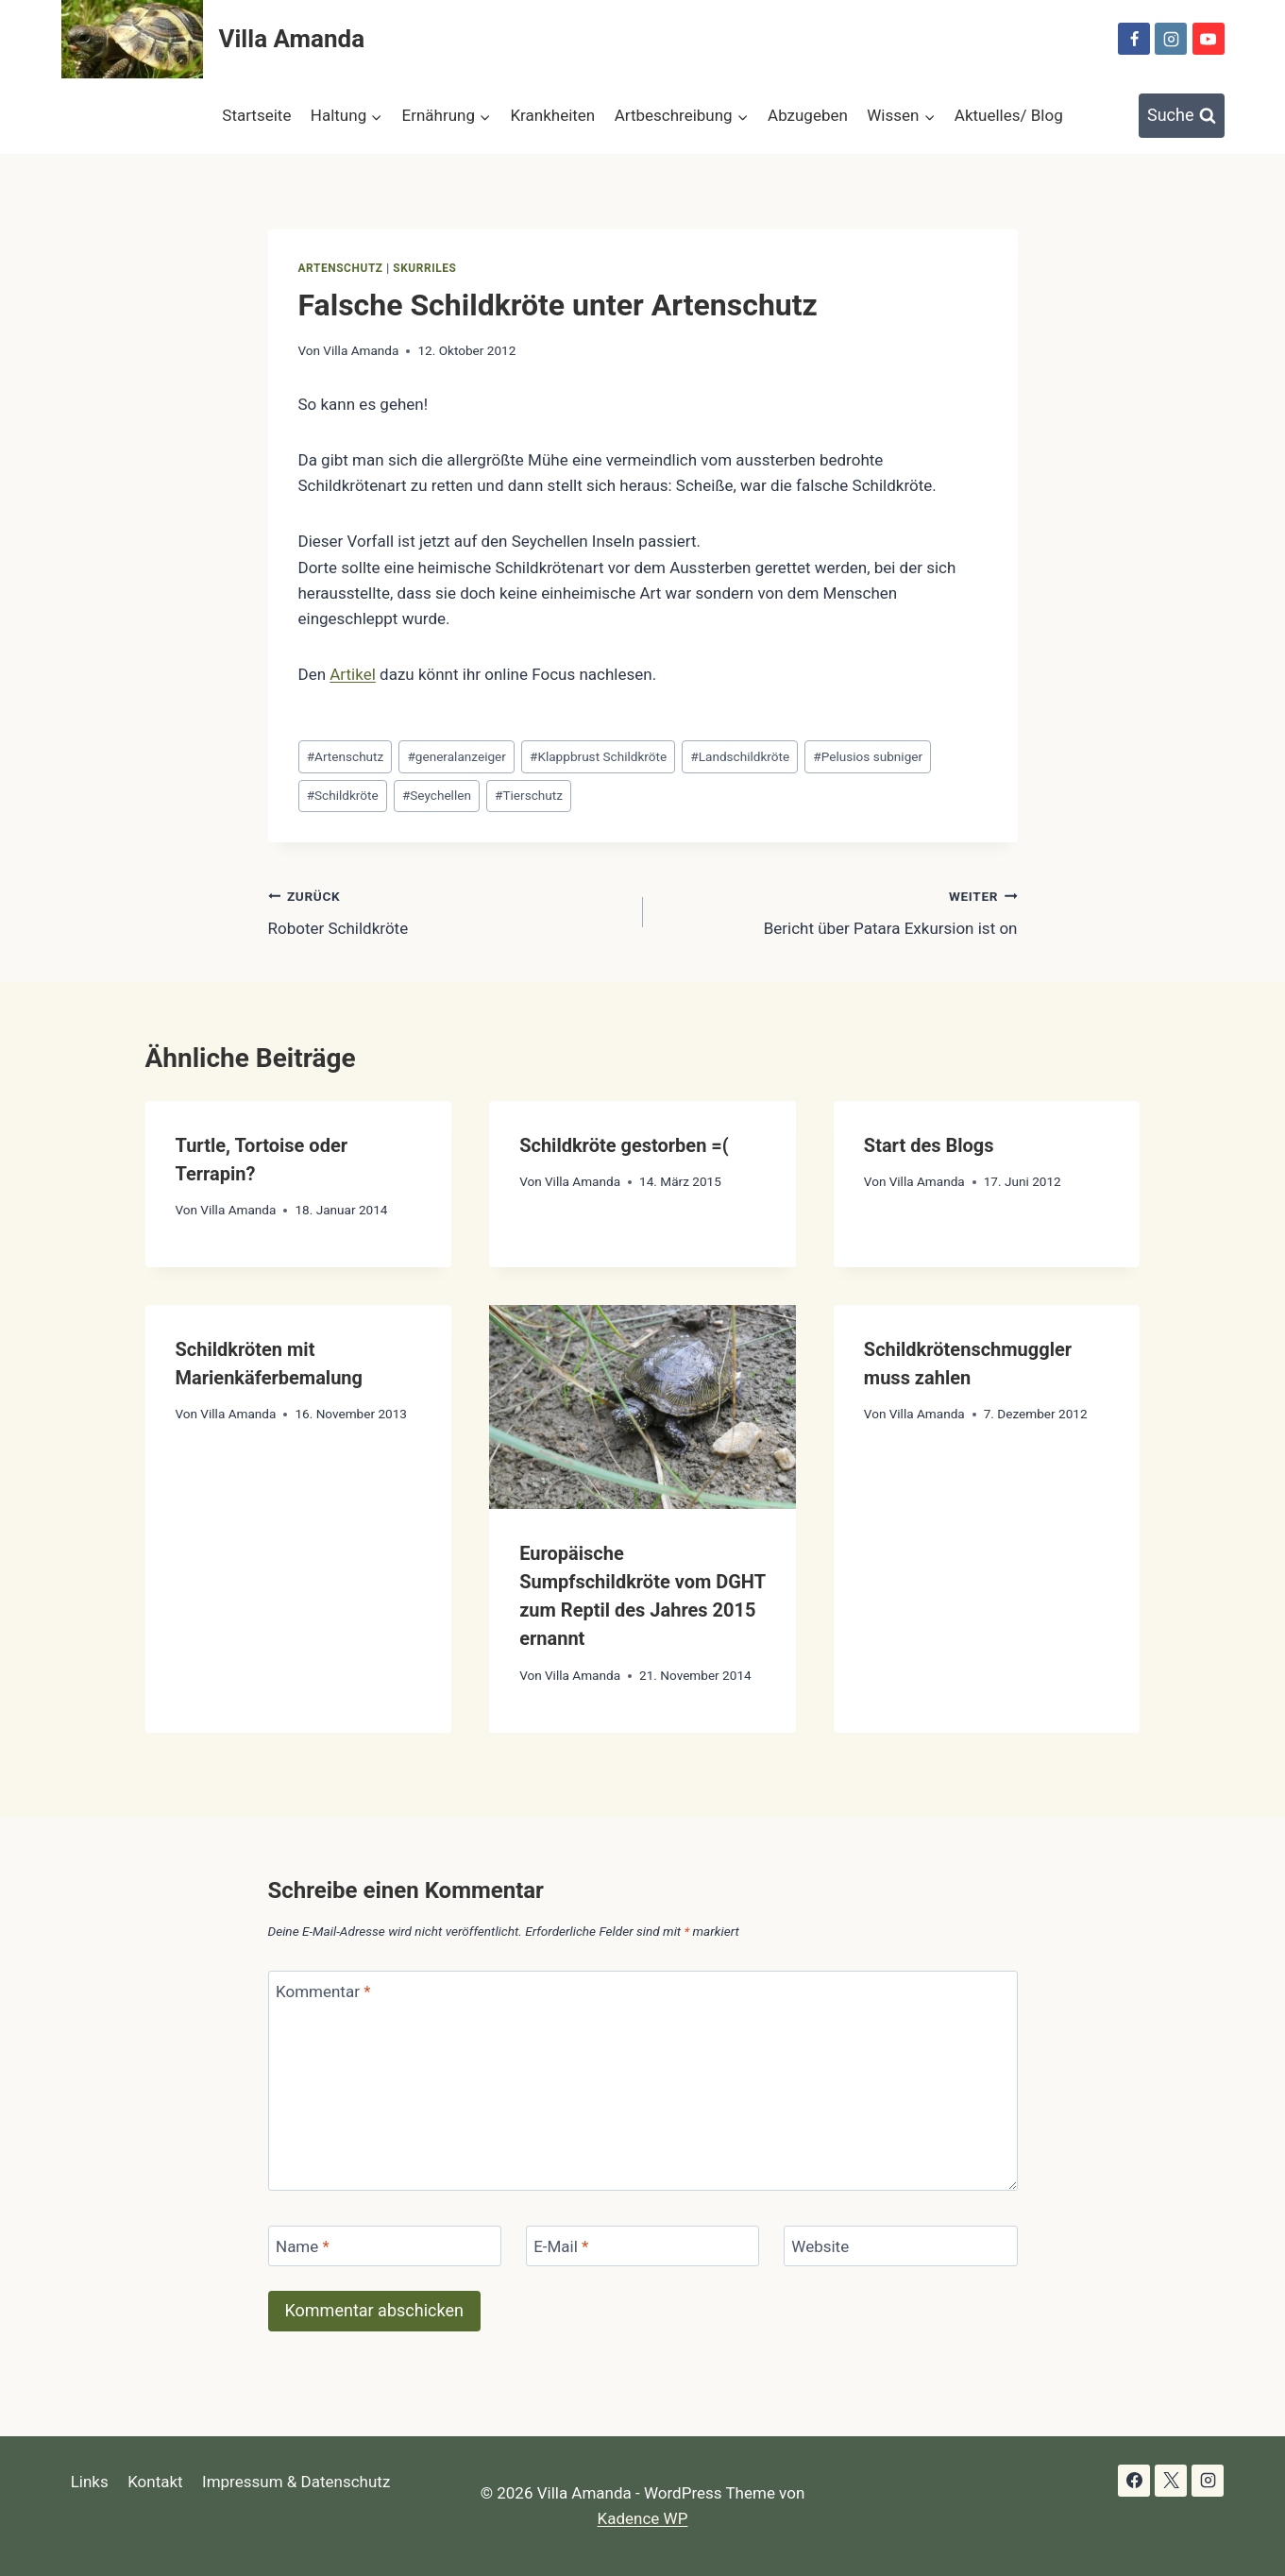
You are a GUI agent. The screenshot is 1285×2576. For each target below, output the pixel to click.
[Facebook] (1134, 39)
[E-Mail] (643, 2246)
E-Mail (560, 2246)
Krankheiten (552, 115)
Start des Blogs (929, 1145)
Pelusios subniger (867, 756)
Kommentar (323, 1991)
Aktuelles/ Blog (1009, 115)
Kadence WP (643, 2518)
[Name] (385, 2246)
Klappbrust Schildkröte (598, 756)
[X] (1171, 2481)
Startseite (256, 115)
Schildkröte (343, 795)
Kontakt (155, 2481)
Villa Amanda (360, 350)
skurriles (424, 268)
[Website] (901, 2246)
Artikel (353, 674)
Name (303, 2246)
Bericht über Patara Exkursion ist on (838, 911)
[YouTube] (1208, 39)
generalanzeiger (456, 756)
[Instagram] (1171, 39)
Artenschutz (340, 268)
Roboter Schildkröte (447, 911)
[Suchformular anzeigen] (1182, 115)
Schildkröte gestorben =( (624, 1145)
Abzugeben (808, 115)
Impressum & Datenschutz (296, 2481)
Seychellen (436, 795)
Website (820, 2246)
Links (90, 2481)
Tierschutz (529, 795)
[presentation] (642, 1407)
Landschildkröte (739, 756)
